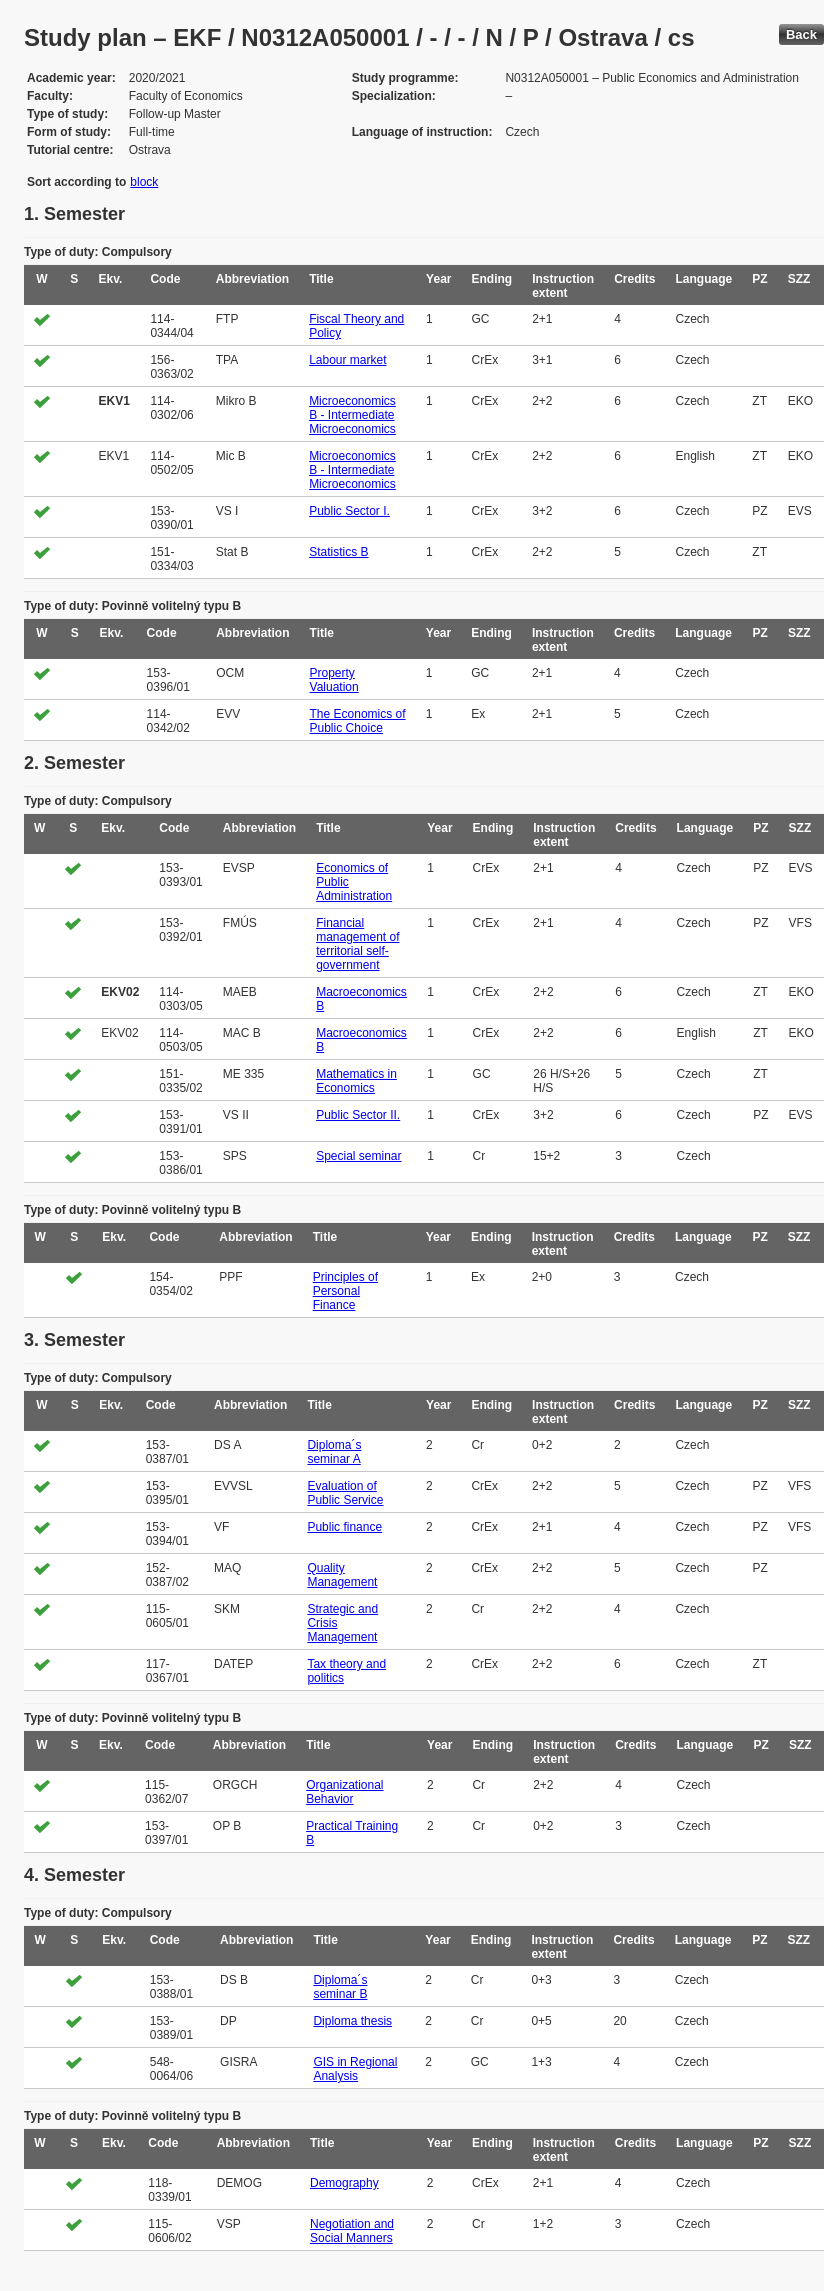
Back (801, 34)
